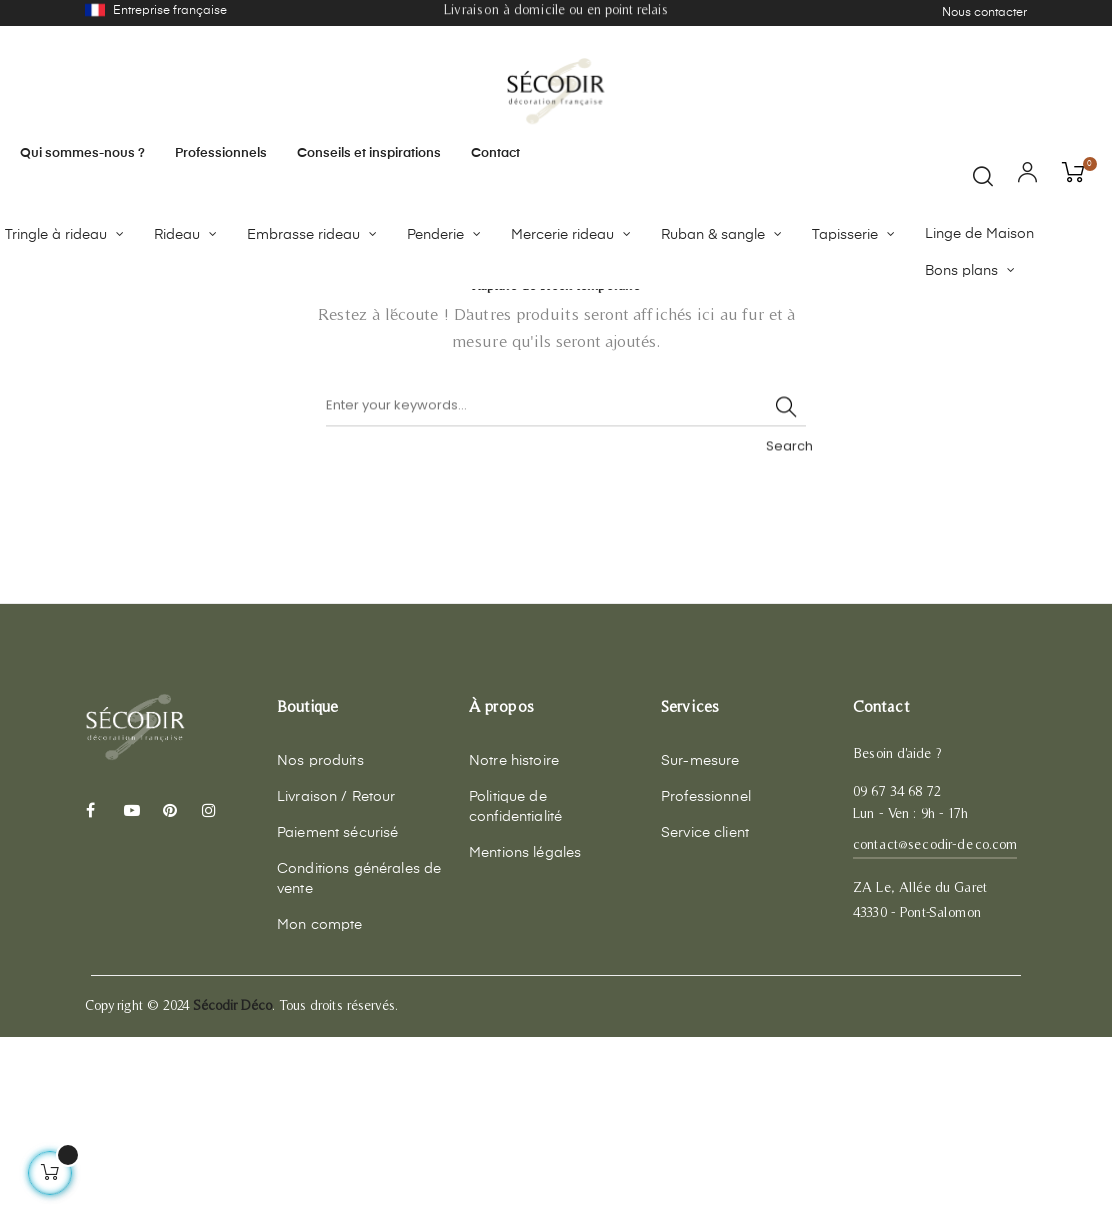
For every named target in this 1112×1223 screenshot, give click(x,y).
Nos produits (320, 948)
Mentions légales (525, 1040)
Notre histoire (514, 948)
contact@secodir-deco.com (935, 1031)
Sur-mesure (700, 948)
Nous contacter (984, 13)
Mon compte (319, 1112)
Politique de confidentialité (515, 994)
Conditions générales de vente (359, 1066)
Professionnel (706, 984)
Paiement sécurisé (337, 1020)
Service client (705, 1020)
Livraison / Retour (336, 984)
